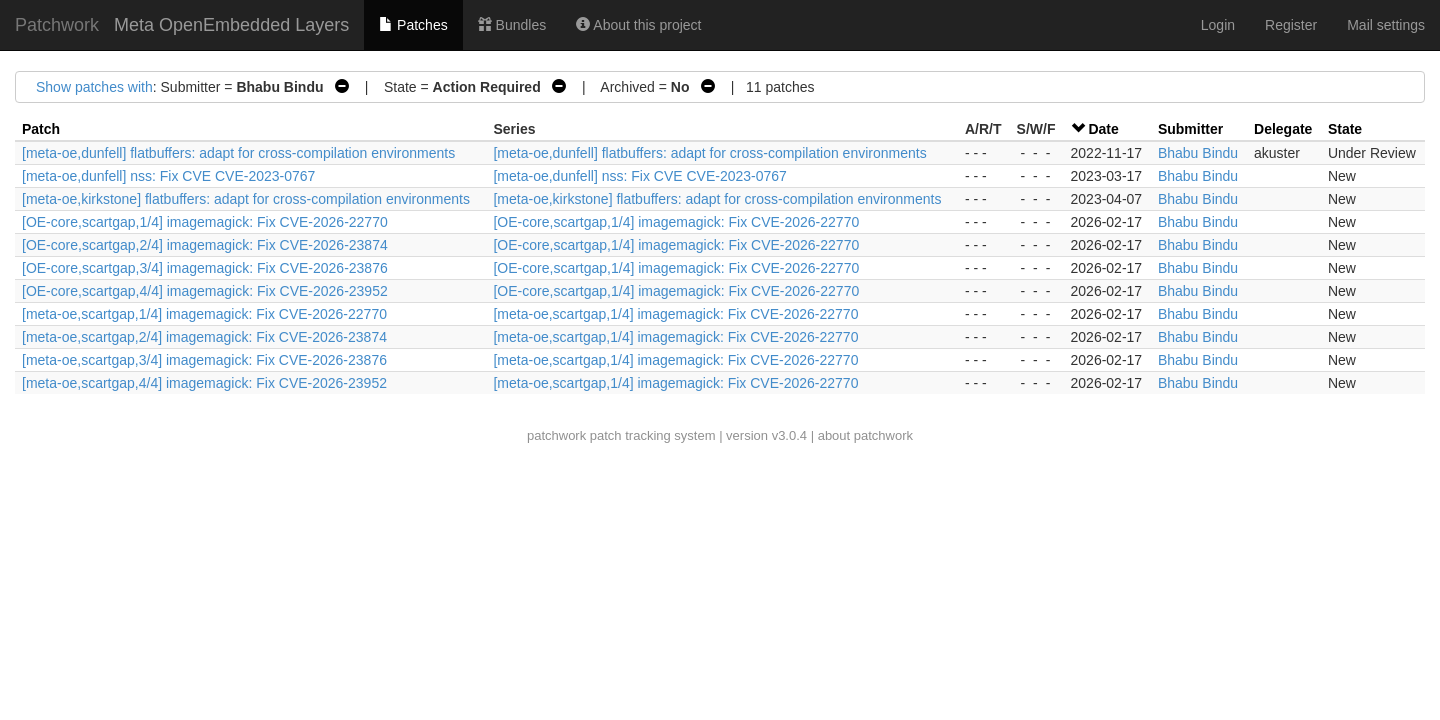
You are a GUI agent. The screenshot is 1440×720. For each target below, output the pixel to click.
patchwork (556, 435)
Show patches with (94, 87)
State (1345, 129)
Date (1103, 129)
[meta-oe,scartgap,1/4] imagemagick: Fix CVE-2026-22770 (204, 314)
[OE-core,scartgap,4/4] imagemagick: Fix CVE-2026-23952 (205, 291)
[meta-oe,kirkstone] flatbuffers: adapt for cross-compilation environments (246, 199)
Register (1291, 25)
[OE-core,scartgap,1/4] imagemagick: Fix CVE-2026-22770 (205, 222)
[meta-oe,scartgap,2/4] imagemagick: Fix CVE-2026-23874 (204, 337)
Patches (413, 25)
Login (1218, 25)
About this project (638, 25)
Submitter (1190, 129)
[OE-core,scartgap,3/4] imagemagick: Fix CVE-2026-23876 (205, 268)
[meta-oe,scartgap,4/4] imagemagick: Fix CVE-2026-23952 (204, 383)
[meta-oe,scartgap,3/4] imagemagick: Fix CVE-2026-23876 (204, 360)
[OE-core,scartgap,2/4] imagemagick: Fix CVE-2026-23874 (205, 245)
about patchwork (865, 435)
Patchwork (57, 25)
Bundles (512, 25)
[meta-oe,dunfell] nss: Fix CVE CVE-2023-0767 (168, 176)
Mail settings (1386, 25)
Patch (41, 129)
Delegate (1283, 129)
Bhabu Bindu (1198, 153)
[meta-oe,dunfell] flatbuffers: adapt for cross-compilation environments (238, 153)
